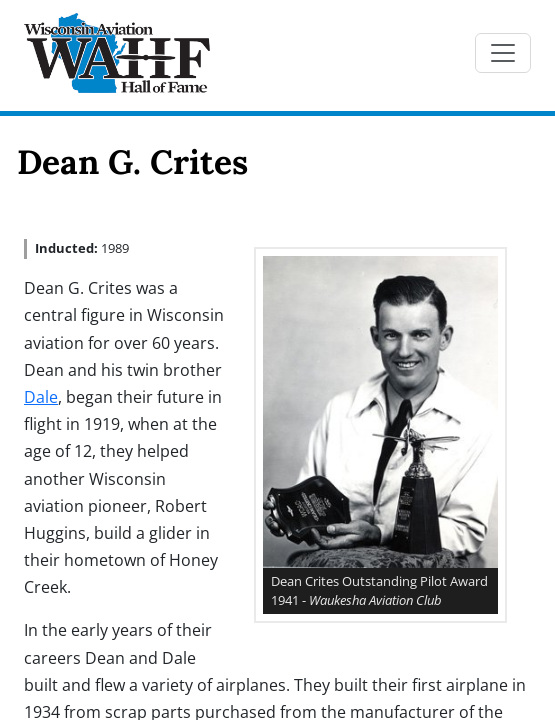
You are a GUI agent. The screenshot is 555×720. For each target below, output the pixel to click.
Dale (41, 397)
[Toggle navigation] (503, 53)
